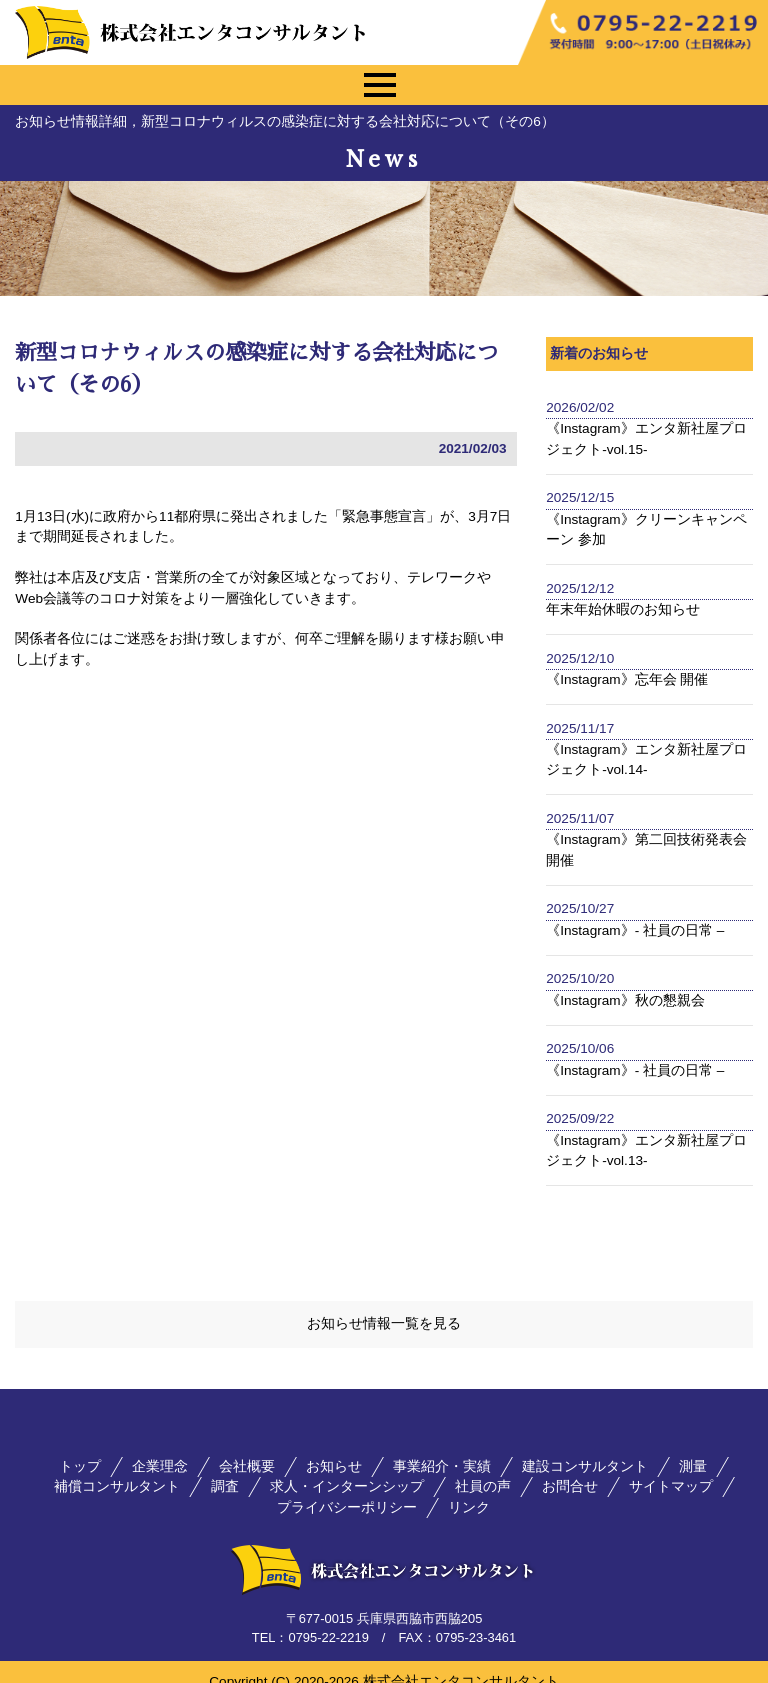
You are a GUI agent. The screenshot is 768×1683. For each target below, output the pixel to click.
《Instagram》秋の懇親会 (625, 1000)
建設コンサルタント (585, 1447)
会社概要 (247, 1447)
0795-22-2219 (328, 1618)
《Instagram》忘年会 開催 (627, 679)
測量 (693, 1447)
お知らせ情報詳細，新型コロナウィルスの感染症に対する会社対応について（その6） (285, 121)
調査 (225, 1467)
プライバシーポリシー (347, 1487)
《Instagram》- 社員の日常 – (635, 930)
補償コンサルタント (117, 1467)
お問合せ (570, 1467)
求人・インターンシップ (347, 1467)
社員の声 (483, 1467)
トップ (80, 1447)
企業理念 (160, 1447)
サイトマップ (671, 1467)
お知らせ (334, 1447)
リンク (469, 1487)
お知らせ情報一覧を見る (384, 1304)
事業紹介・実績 (442, 1447)
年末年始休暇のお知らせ (623, 609)
